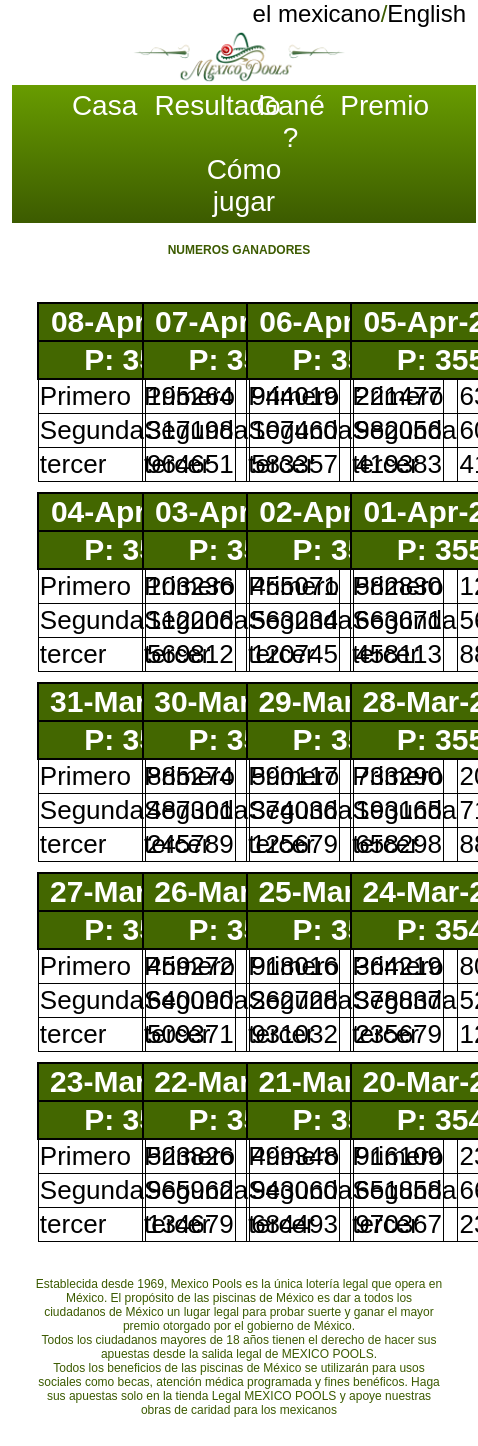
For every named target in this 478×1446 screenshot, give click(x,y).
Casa (104, 105)
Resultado (197, 105)
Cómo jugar (244, 185)
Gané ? (290, 121)
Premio (383, 105)
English (426, 13)
